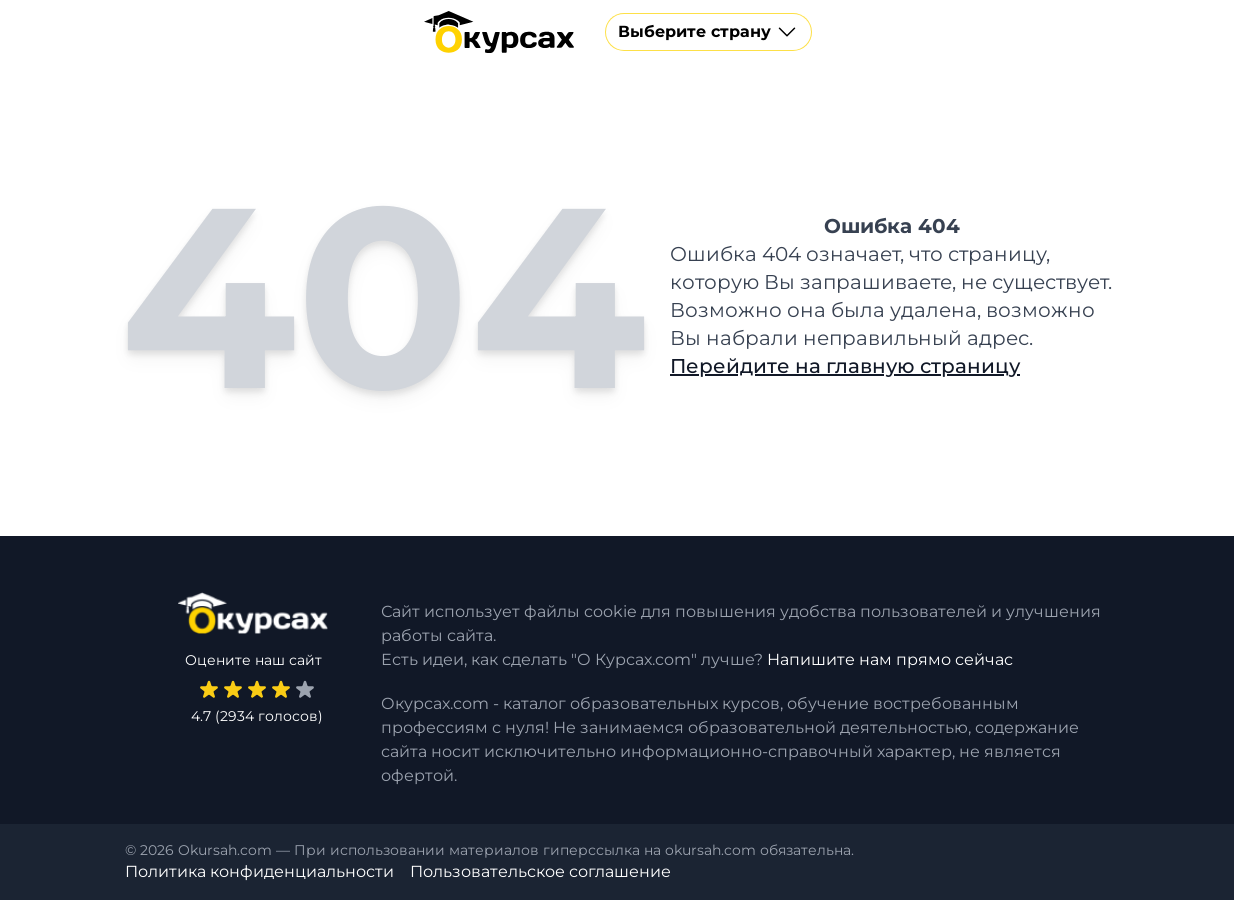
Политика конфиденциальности (259, 871)
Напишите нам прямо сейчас (890, 659)
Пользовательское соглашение (540, 871)
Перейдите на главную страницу (845, 366)
